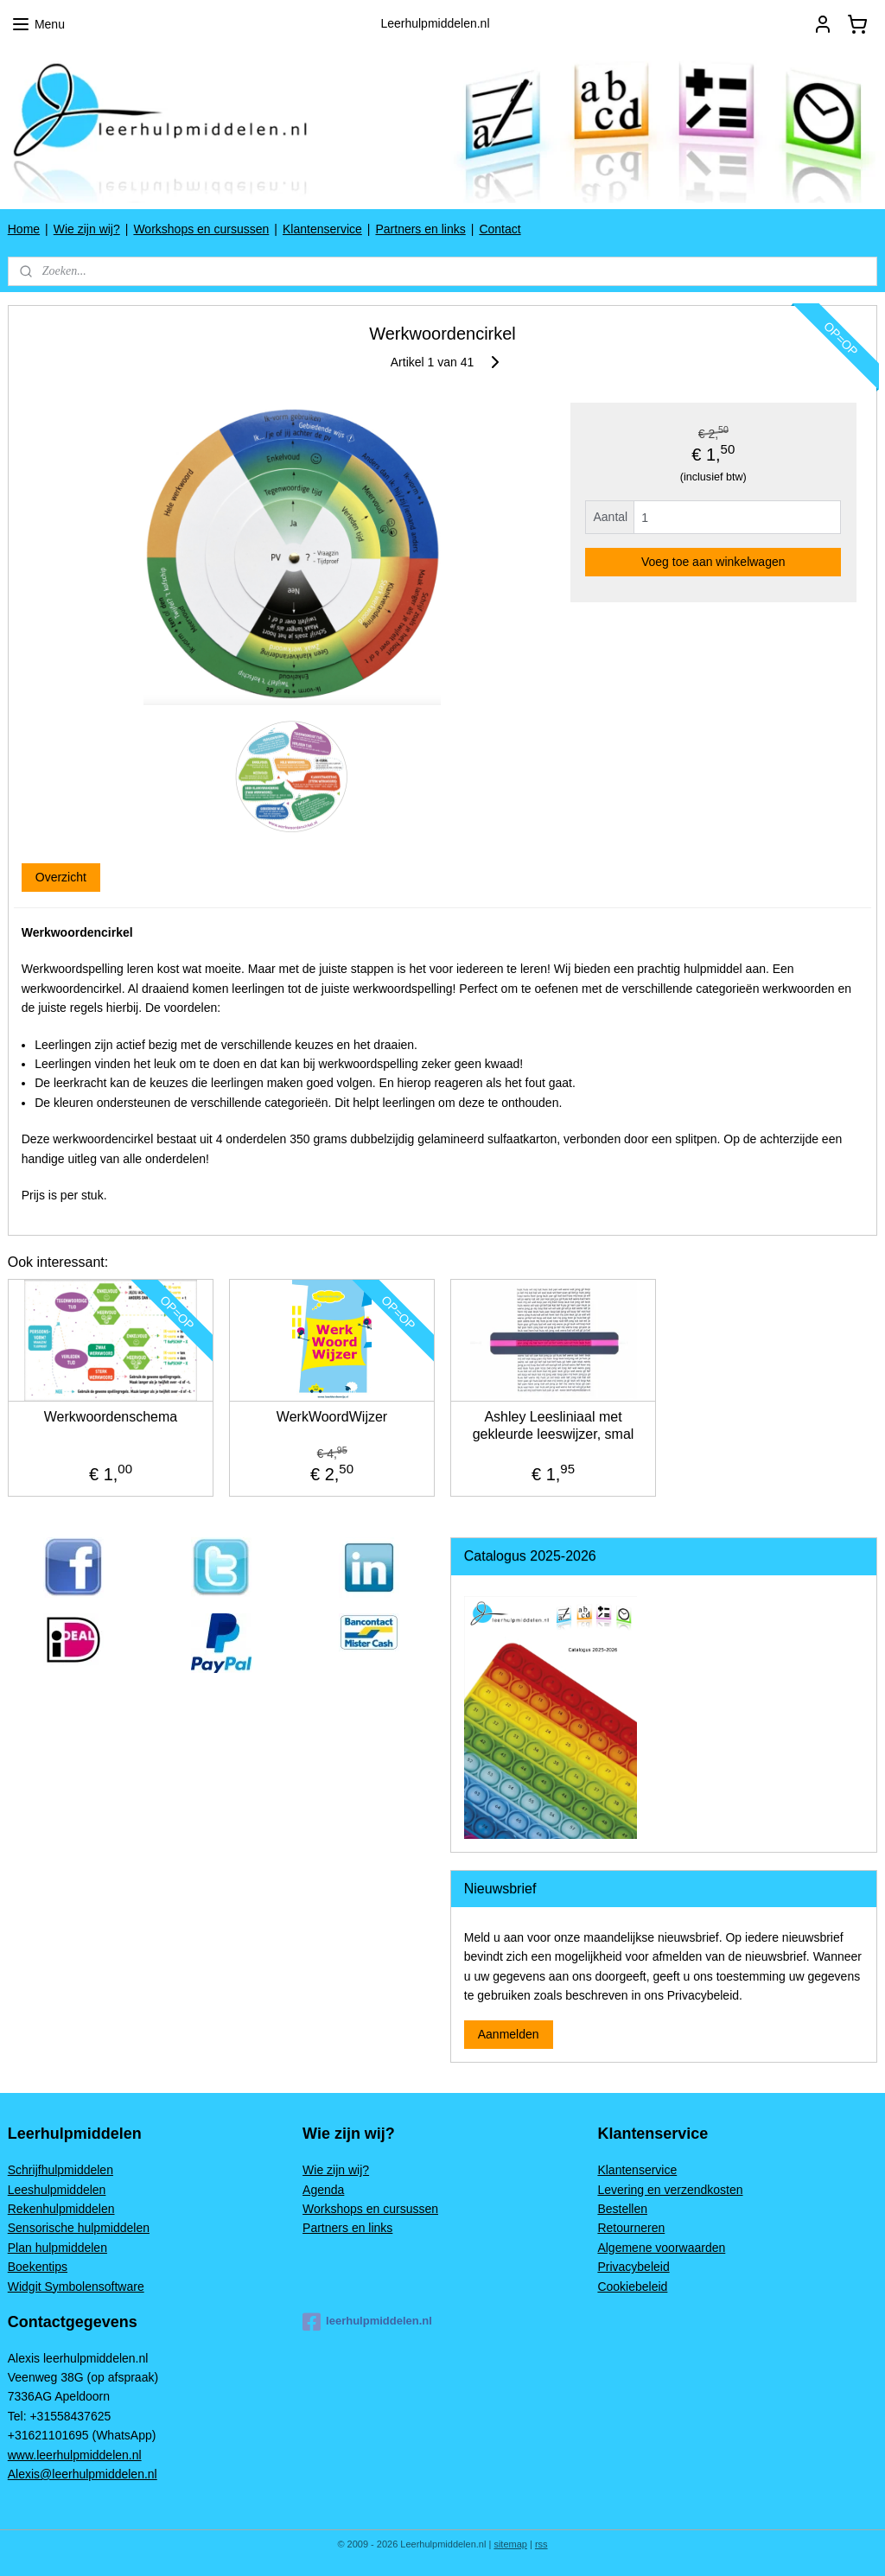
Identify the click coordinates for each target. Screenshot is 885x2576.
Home (24, 229)
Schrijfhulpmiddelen (60, 2170)
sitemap (510, 2544)
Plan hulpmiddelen (57, 2248)
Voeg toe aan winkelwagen (713, 562)
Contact (499, 229)
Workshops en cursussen (201, 229)
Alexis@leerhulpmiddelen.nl (82, 2474)
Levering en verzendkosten (669, 2190)
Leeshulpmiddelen (57, 2190)
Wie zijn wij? (87, 229)
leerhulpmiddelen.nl (367, 2322)
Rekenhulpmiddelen (61, 2209)
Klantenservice (322, 229)
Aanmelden (508, 2034)
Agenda (323, 2190)
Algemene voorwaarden (661, 2248)
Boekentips (37, 2267)
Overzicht (60, 877)
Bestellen (622, 2209)
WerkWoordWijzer (332, 1417)
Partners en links (420, 229)
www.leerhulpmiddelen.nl (75, 2455)
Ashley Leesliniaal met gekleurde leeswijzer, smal (553, 1425)
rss (541, 2544)
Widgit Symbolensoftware (76, 2286)
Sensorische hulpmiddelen (79, 2228)
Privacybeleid (633, 2267)
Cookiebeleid (632, 2286)
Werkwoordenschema (110, 1417)
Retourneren (631, 2228)
